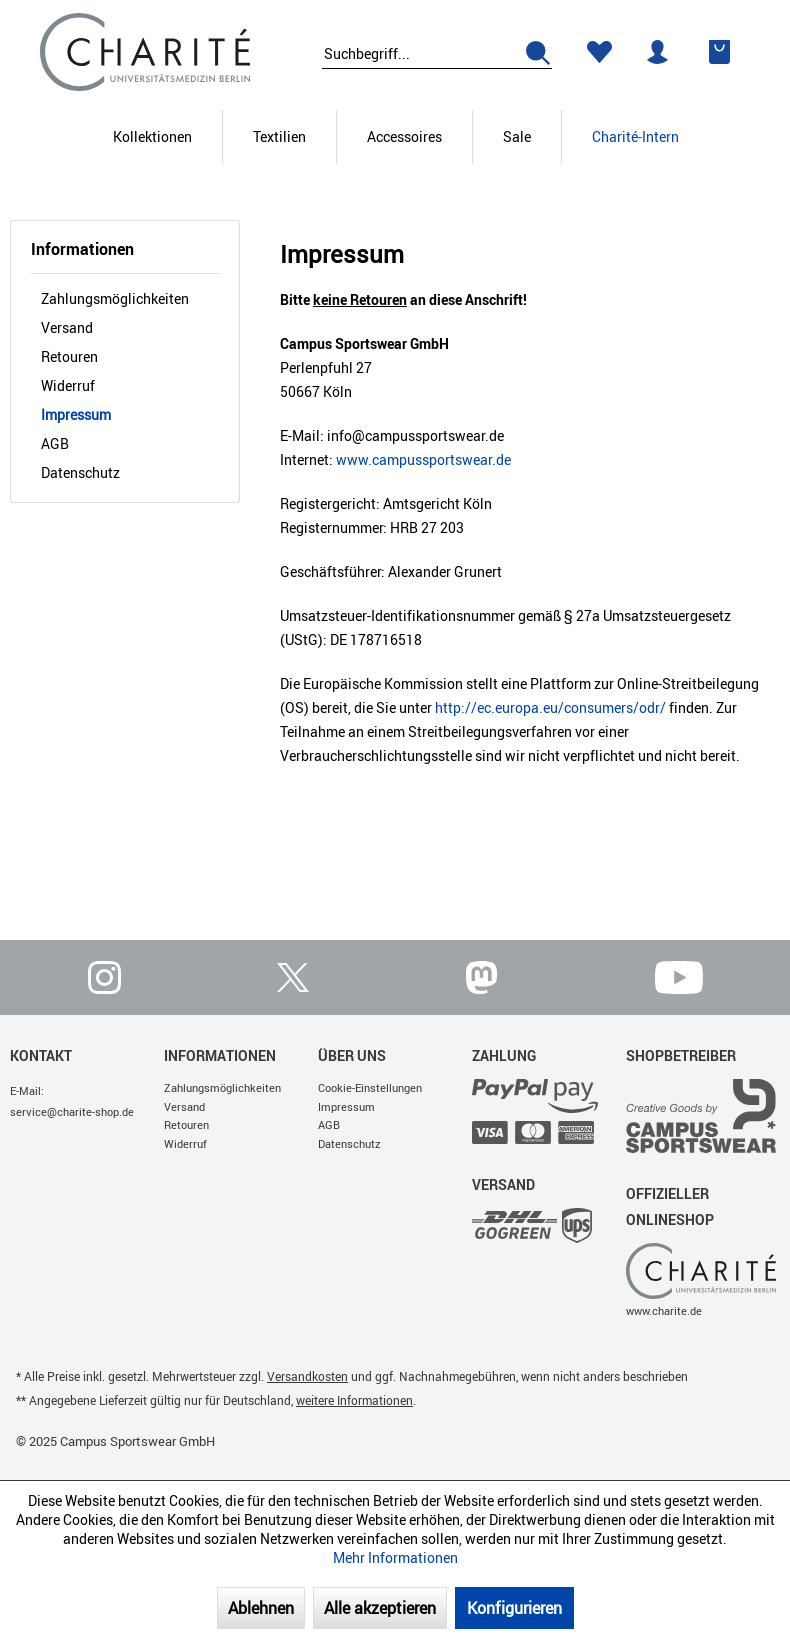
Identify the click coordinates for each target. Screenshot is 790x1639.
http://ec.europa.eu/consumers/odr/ (550, 707)
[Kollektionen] (152, 137)
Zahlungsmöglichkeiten (115, 298)
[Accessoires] (404, 137)
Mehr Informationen (395, 1557)
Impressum (76, 414)
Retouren (69, 356)
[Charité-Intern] (635, 137)
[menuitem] (437, 51)
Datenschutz (80, 472)
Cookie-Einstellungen (370, 1087)
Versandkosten (307, 1376)
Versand (67, 327)
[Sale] (517, 137)
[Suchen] (531, 55)
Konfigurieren (514, 1608)
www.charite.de (664, 1310)
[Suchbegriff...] (437, 55)
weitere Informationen (354, 1400)
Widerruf (68, 385)
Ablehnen (261, 1608)
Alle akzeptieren (380, 1608)
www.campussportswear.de (423, 459)
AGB (55, 443)
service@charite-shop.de (72, 1111)
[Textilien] (279, 137)
